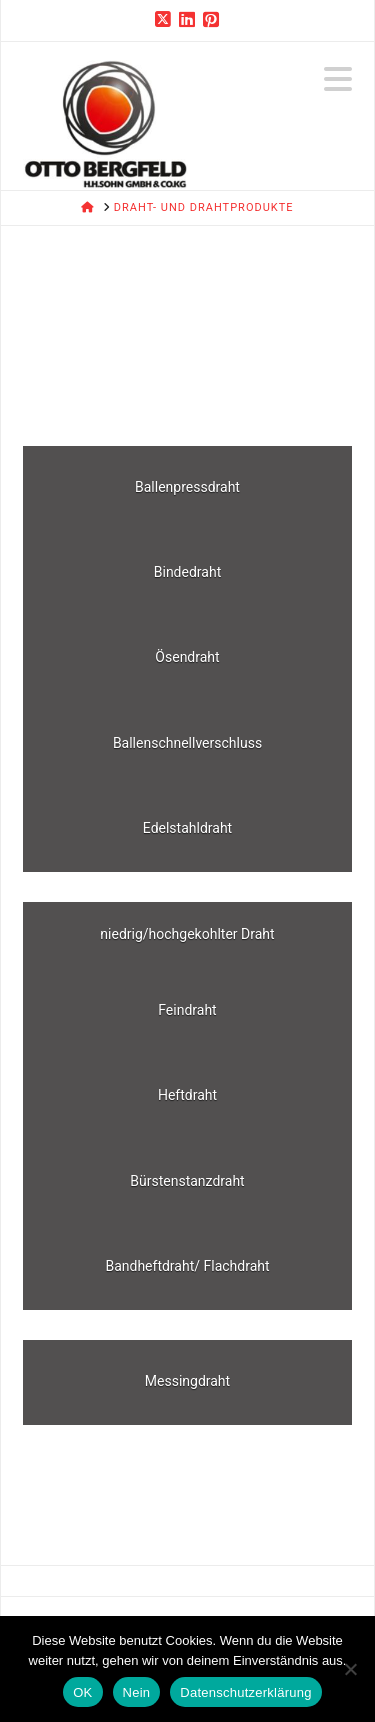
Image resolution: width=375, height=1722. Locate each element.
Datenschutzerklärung (245, 1692)
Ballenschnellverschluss (187, 743)
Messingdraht (187, 1381)
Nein (137, 1692)
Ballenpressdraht (187, 487)
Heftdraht (187, 1095)
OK (82, 1692)
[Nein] (350, 1669)
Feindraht (187, 1010)
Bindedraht (187, 572)
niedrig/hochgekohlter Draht (187, 934)
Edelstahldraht (187, 828)
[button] (338, 79)
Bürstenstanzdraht (187, 1181)
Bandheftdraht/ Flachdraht (187, 1266)
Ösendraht (187, 657)
